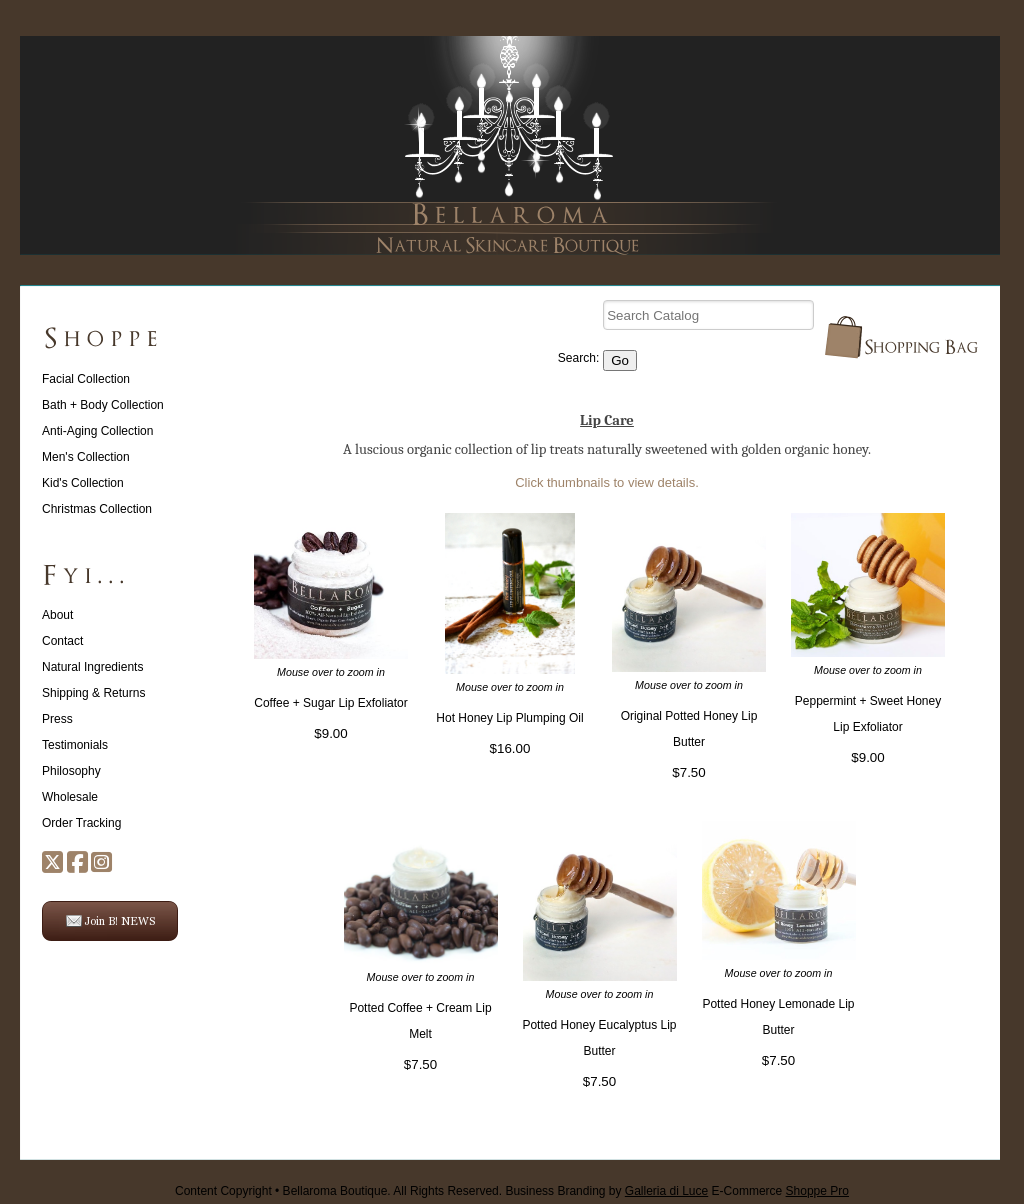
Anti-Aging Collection (97, 431)
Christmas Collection (97, 509)
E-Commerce (780, 1191)
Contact (62, 641)
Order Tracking (81, 823)
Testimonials (75, 745)
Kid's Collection (83, 483)
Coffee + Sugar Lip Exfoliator (331, 703)
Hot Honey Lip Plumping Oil (509, 718)
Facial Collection (86, 379)
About (57, 615)
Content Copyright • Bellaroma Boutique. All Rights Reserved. (338, 1191)
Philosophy (71, 771)
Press (57, 719)
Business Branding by (606, 1191)
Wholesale (70, 797)
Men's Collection (86, 457)
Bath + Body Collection (103, 405)
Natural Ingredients (92, 667)
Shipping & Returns (93, 693)
